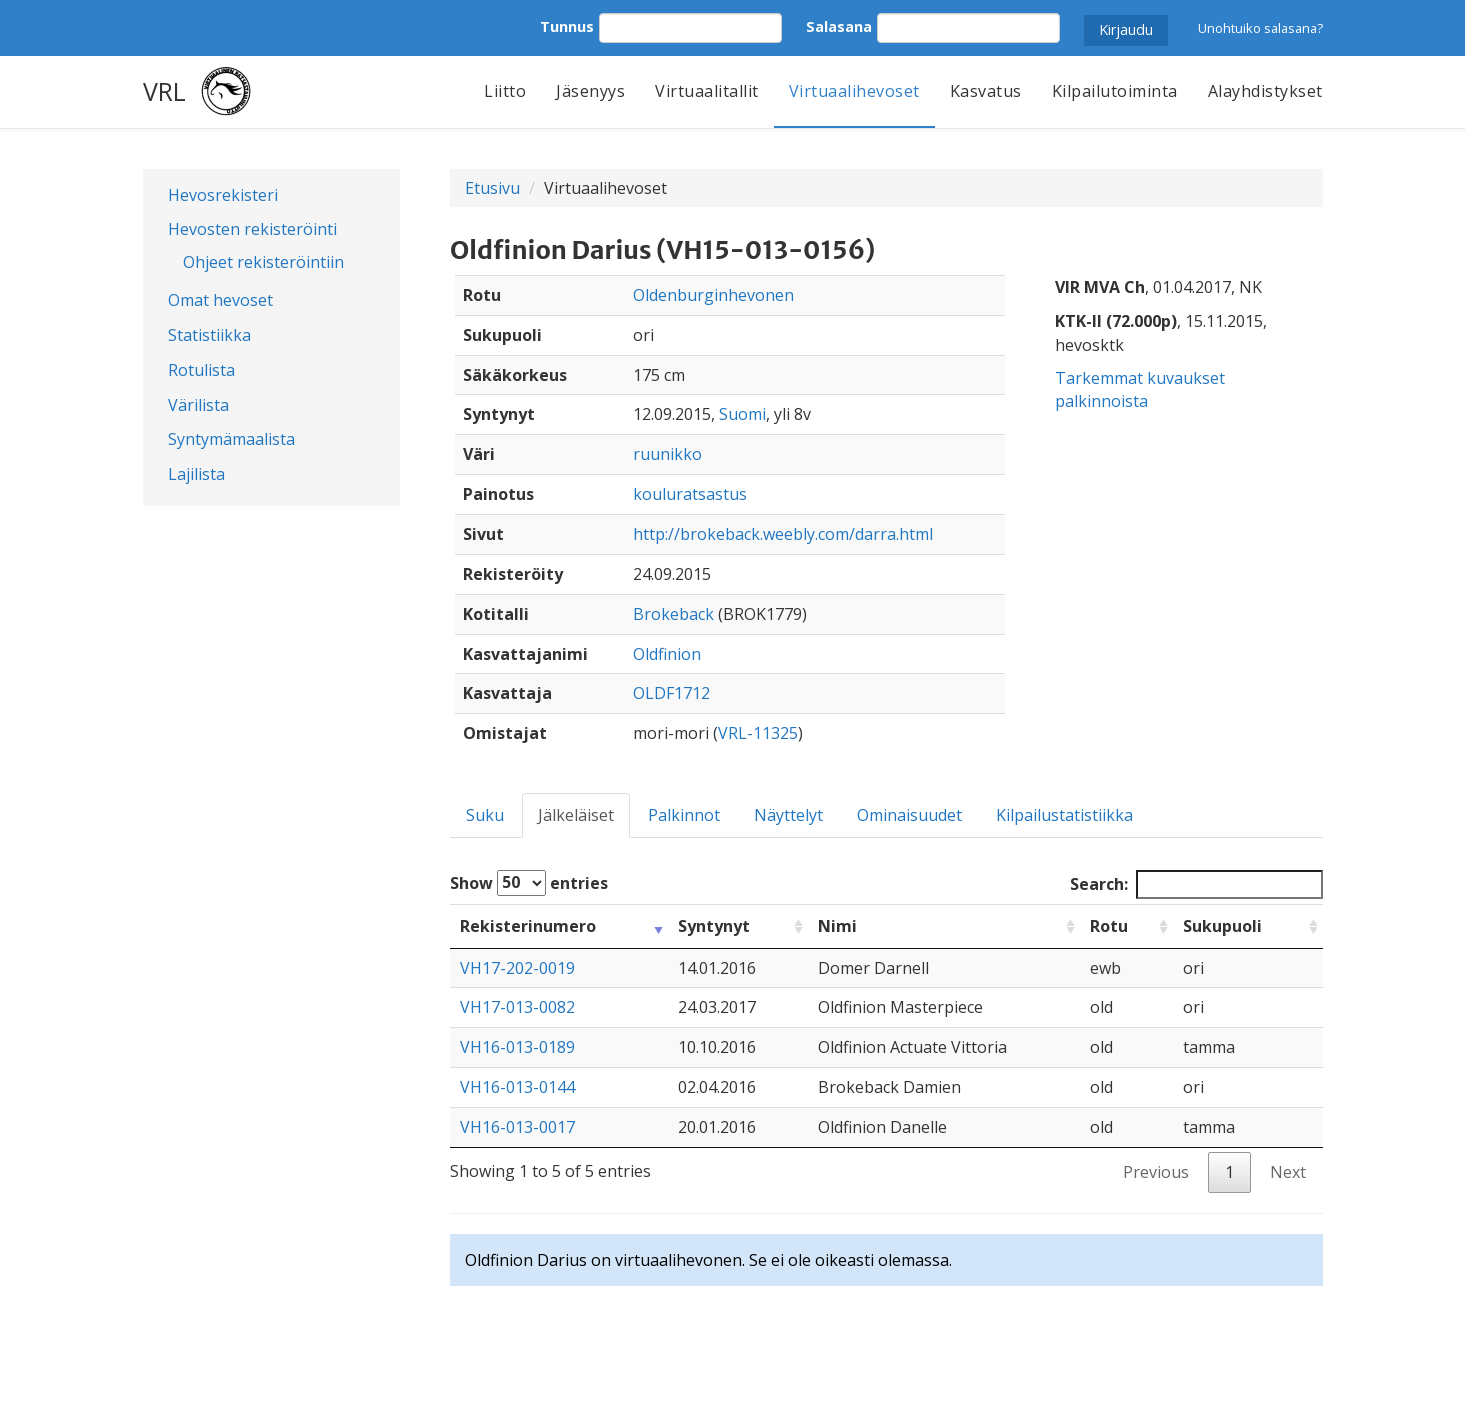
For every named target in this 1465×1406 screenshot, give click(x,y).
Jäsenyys (590, 91)
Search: (1196, 884)
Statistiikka (209, 335)
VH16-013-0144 (517, 1087)
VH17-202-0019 (517, 968)
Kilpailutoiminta (1115, 91)
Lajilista (196, 474)
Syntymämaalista (231, 439)
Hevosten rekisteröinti (252, 229)
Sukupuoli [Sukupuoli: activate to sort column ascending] (1222, 926)
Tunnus (567, 26)
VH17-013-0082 (517, 1007)
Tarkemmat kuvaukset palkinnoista (1140, 389)
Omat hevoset (220, 300)
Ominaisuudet (909, 815)
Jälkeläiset (576, 815)
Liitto (505, 91)
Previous (1156, 1172)
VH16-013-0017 (517, 1127)
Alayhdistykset (1265, 91)
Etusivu (492, 188)
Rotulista (201, 370)
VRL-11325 (758, 733)
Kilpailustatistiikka (1064, 815)
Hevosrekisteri (223, 195)
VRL (164, 91)
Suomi (742, 414)
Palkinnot (684, 815)
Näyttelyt (788, 815)
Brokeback (673, 614)
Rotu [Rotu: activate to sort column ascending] (1109, 926)
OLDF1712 (671, 693)
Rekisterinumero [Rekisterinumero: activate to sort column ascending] (528, 926)
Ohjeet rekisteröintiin (263, 262)
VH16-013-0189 (517, 1047)
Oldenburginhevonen (713, 295)
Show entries (529, 883)
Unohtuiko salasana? (1260, 28)
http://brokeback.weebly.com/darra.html (783, 534)
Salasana (839, 26)
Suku (485, 815)
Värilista (198, 405)
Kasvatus (986, 91)
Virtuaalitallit (707, 91)
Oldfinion (667, 654)
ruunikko (667, 454)
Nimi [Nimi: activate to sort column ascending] (837, 926)
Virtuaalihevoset (854, 91)
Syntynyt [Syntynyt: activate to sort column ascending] (714, 926)
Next (1288, 1172)
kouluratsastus (690, 494)
